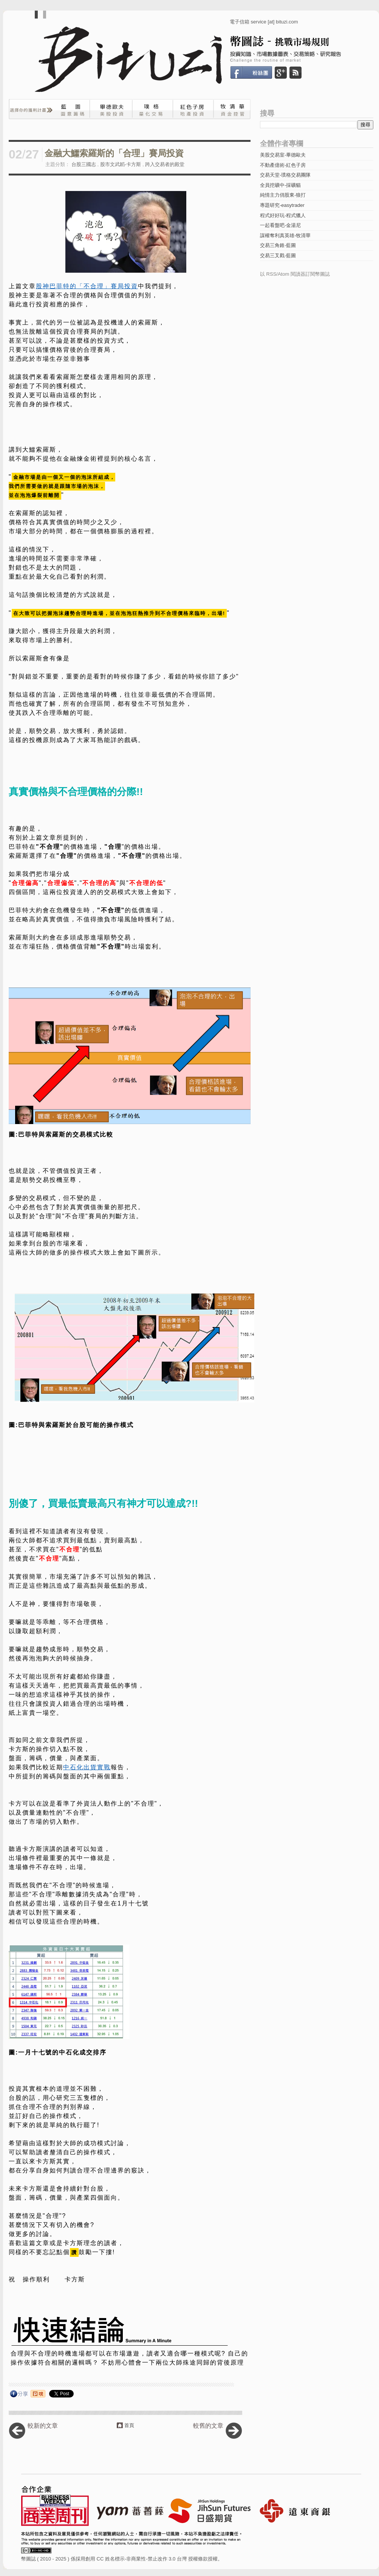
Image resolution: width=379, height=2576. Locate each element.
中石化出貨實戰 (87, 1767)
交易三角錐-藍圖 (278, 245)
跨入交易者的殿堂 (164, 164)
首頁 (129, 2425)
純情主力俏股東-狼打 (283, 195)
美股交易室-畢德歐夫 (283, 155)
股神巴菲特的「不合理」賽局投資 (87, 286)
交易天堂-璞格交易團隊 (285, 175)
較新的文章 (43, 2425)
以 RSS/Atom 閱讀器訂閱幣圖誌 (295, 274)
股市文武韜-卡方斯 (120, 164)
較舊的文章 (208, 2425)
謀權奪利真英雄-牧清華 (285, 235)
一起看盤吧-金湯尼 (280, 225)
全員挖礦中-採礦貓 (280, 185)
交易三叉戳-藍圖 (278, 255)
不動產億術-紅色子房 (283, 165)
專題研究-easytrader (282, 205)
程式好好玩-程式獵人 (283, 215)
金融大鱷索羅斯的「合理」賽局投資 (114, 153)
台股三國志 (83, 164)
